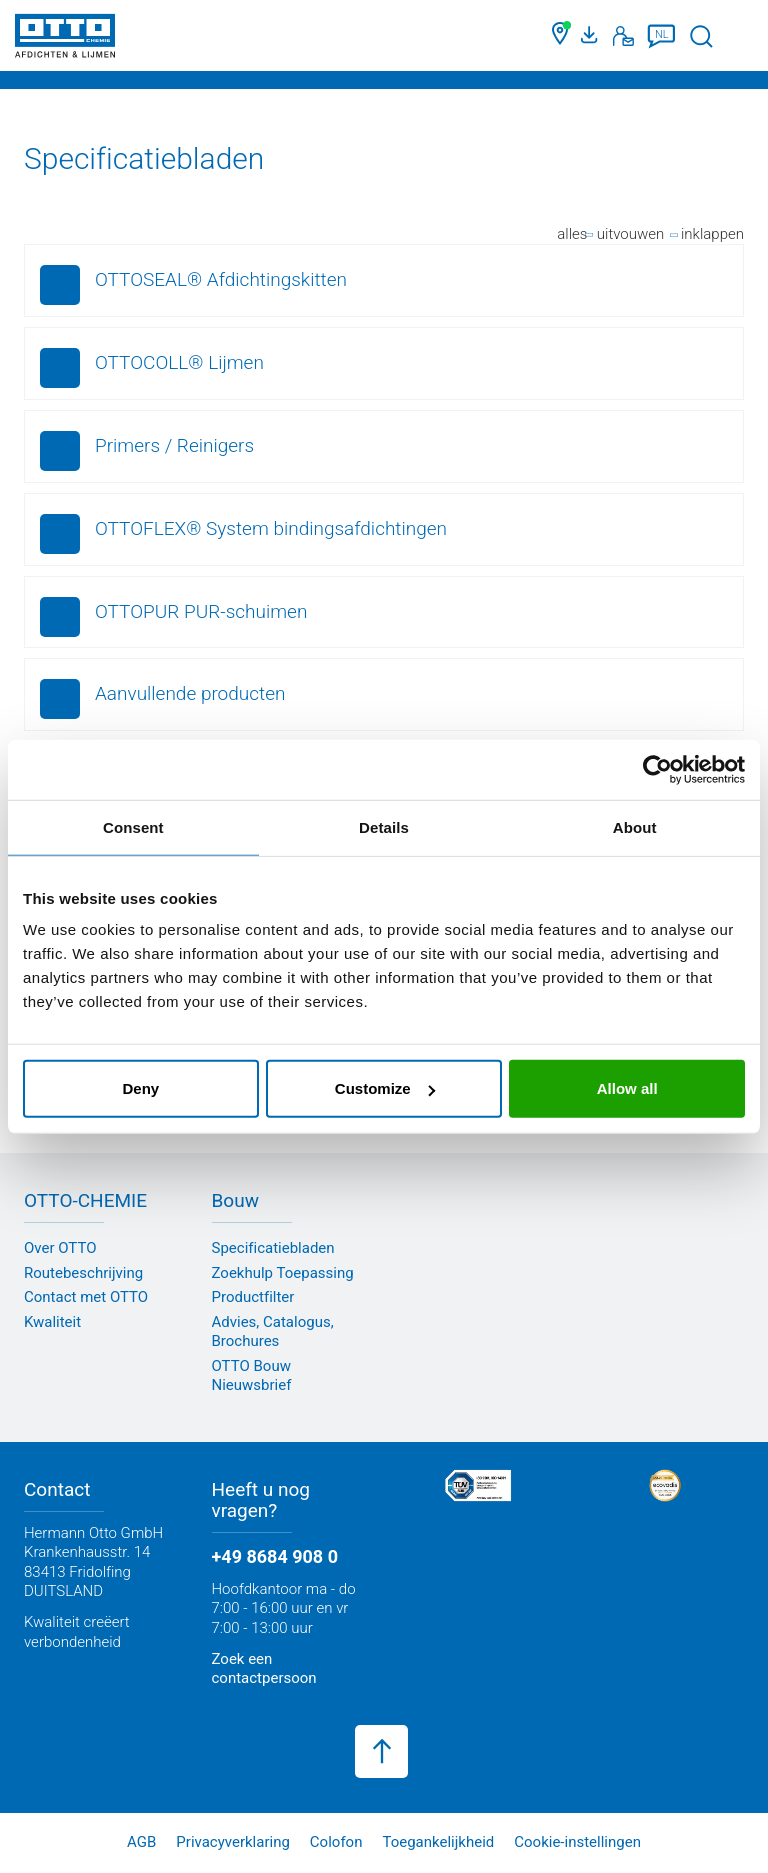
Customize (385, 1088)
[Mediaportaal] (592, 36)
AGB (141, 1842)
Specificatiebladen (273, 1248)
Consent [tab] (133, 826)
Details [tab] (384, 826)
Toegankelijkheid (438, 1842)
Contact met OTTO (86, 1297)
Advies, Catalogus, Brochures (273, 1332)
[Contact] (623, 36)
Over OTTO (60, 1248)
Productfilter (253, 1297)
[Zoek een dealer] (561, 36)
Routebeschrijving (83, 1273)
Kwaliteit (52, 1322)
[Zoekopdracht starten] (701, 36)
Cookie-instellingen (577, 1842)
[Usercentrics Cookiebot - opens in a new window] (657, 769)
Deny (140, 1088)
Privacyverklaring (233, 1842)
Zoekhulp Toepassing (283, 1273)
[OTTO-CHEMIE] (65, 39)
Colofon (336, 1842)
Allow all (627, 1088)
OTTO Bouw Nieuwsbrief (252, 1376)
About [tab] (635, 826)
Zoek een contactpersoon (264, 1669)
